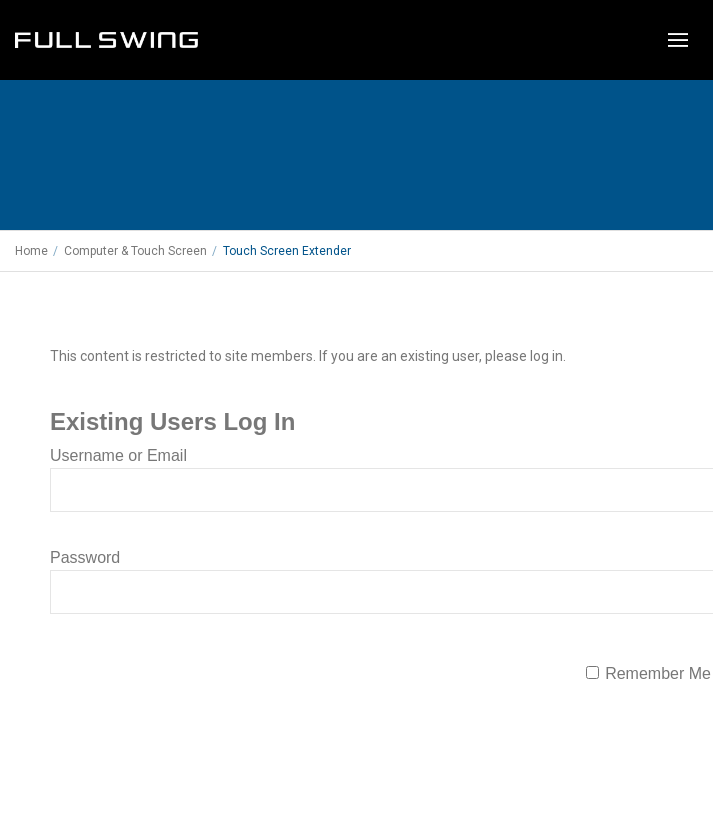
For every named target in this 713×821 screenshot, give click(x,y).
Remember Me (658, 673)
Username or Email (118, 455)
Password (85, 557)
